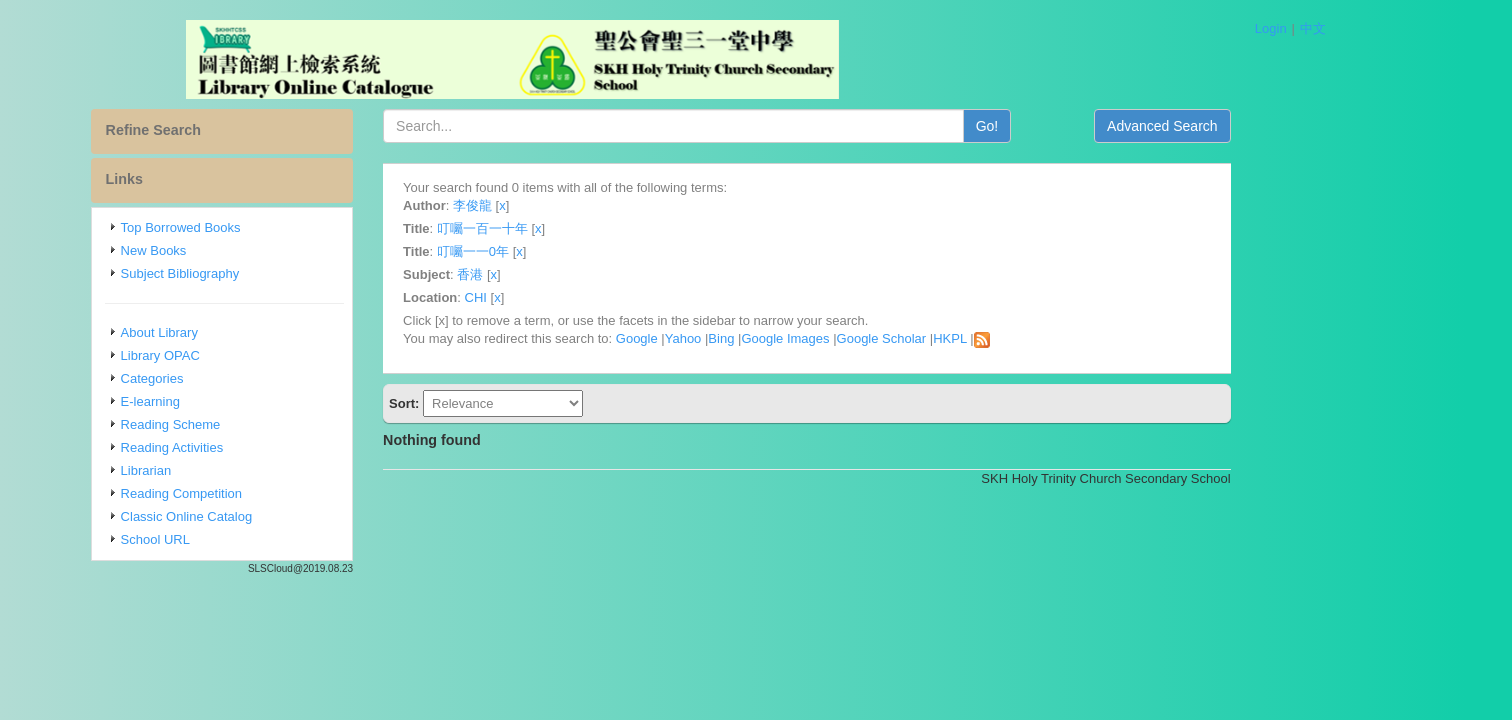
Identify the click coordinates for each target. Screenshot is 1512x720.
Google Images (873, 338)
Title (504, 228)
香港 (558, 274)
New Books (242, 250)
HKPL (1037, 338)
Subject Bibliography (268, 273)
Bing (809, 338)
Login (1271, 28)
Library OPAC (248, 355)
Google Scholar (969, 338)
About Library (247, 332)
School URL (243, 539)
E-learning (238, 401)
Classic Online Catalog (275, 516)
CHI (563, 297)
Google (725, 338)
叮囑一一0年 (561, 251)
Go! (1075, 126)
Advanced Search (1250, 126)
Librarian (234, 470)
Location (518, 297)
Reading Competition (269, 493)
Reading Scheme (259, 424)
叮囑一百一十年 (570, 228)
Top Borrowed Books (269, 227)
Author (512, 205)
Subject (514, 274)
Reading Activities (260, 447)
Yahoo (771, 338)
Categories (240, 378)
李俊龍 (560, 205)
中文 (1313, 28)
